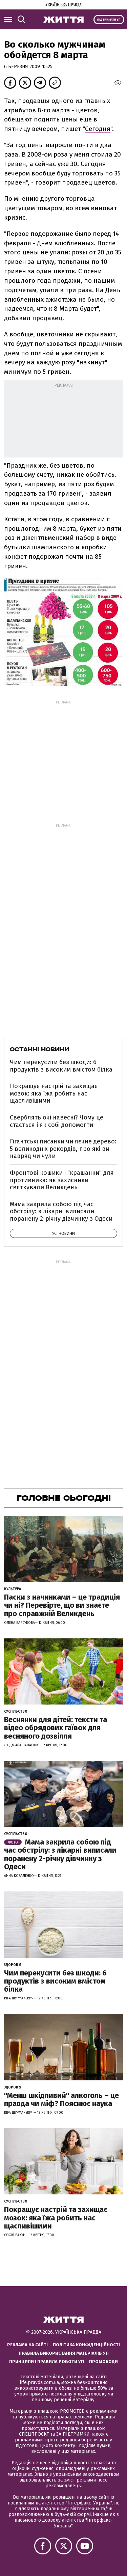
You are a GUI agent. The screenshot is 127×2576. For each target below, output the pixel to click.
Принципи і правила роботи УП (46, 2361)
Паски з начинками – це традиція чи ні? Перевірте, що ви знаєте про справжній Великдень (62, 1605)
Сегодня (97, 129)
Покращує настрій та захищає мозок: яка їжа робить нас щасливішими (54, 1093)
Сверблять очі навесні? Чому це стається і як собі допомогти (56, 1121)
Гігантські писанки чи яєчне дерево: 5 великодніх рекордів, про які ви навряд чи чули (63, 1149)
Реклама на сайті (27, 2344)
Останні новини (39, 1049)
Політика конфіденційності (86, 2344)
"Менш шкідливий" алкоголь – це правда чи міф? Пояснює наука (61, 2099)
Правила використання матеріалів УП (64, 2353)
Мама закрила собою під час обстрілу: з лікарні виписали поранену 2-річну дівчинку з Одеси (61, 1211)
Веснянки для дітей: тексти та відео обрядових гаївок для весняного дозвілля (55, 1727)
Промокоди (103, 2361)
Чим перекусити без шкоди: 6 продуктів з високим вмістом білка (61, 1065)
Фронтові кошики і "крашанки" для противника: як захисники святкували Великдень (62, 1180)
